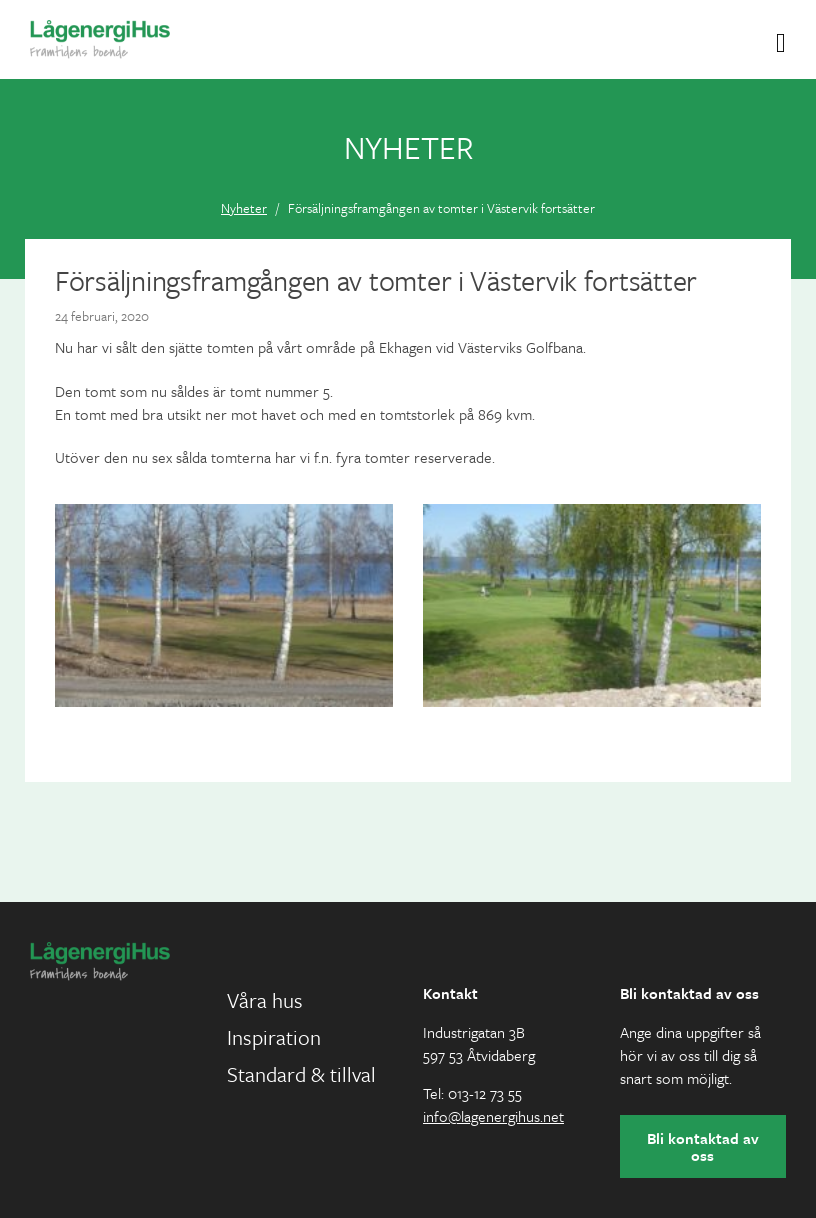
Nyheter (244, 208)
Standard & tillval (301, 1074)
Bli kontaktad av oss (703, 1146)
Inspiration (274, 1037)
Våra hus (265, 1000)
